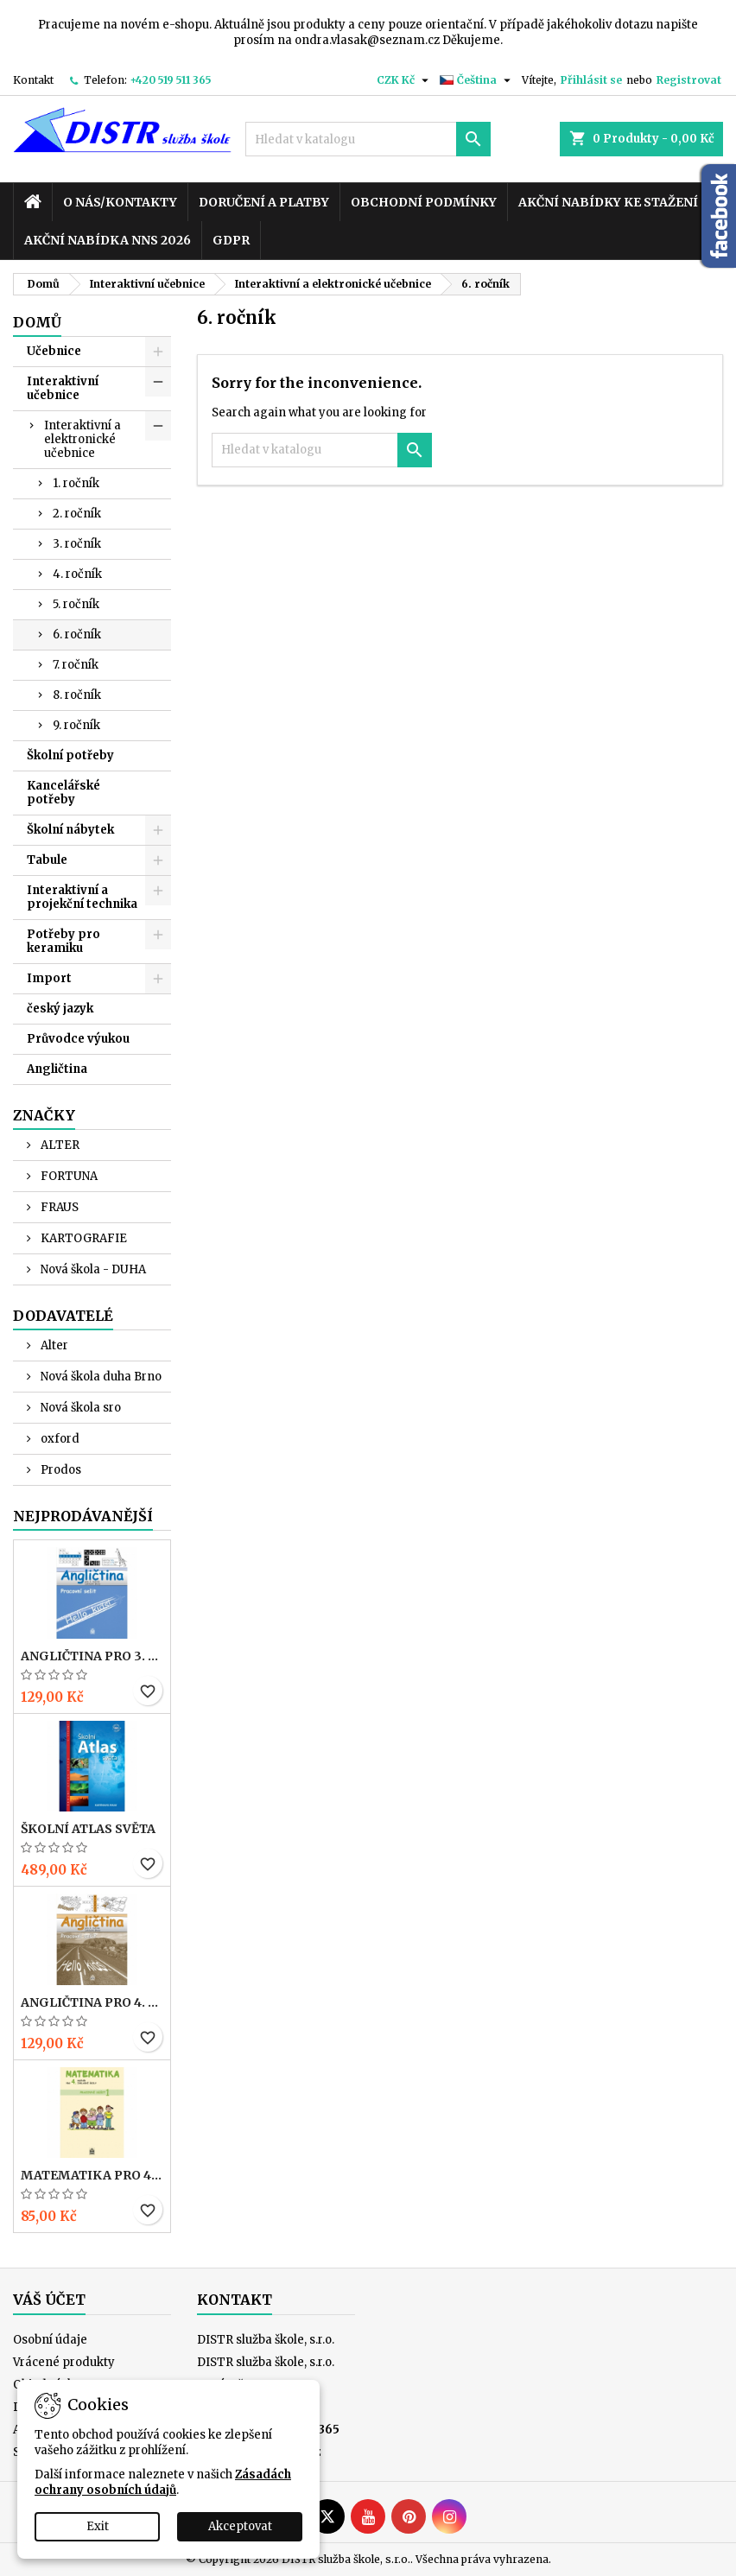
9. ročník (76, 725)
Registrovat (689, 79)
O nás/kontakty (120, 202)
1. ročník (76, 483)
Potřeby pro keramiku (63, 941)
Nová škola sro (79, 1407)
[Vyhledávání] (368, 139)
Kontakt (33, 79)
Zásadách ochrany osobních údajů (163, 2482)
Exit (97, 2526)
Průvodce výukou (78, 1038)
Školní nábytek (70, 829)
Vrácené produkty (64, 2362)
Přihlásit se (591, 79)
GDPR (231, 240)
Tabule (47, 860)
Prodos (59, 1469)
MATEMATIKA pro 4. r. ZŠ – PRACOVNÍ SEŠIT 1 (92, 2175)
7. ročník (75, 664)
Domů (37, 322)
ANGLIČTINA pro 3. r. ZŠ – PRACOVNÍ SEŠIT (92, 1656)
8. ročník (77, 695)
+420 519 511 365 (171, 79)
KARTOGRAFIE (82, 1238)
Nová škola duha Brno (100, 1376)
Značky (44, 1115)
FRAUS (58, 1207)
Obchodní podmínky (424, 202)
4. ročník (77, 574)
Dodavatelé (63, 1315)
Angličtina (57, 1069)
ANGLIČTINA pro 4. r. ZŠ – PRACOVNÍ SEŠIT (92, 2002)
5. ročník (76, 604)
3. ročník (77, 543)
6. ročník (77, 634)
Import (49, 978)
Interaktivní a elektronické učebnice (82, 439)
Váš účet (49, 2299)
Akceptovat (240, 2526)
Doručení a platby (264, 202)
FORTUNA (68, 1176)
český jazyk (60, 1008)
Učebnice (54, 351)
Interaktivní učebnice (62, 388)
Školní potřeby (70, 755)
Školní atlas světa (88, 1829)
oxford (58, 1438)
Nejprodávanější (83, 1516)
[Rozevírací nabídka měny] (405, 80)
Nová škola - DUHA (92, 1269)
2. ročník (77, 513)
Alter (53, 1345)
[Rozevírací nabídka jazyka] (477, 80)
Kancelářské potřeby (63, 792)
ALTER (58, 1145)
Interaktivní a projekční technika (82, 897)
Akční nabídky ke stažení (608, 202)
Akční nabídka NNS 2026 (107, 240)
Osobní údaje (50, 2339)
